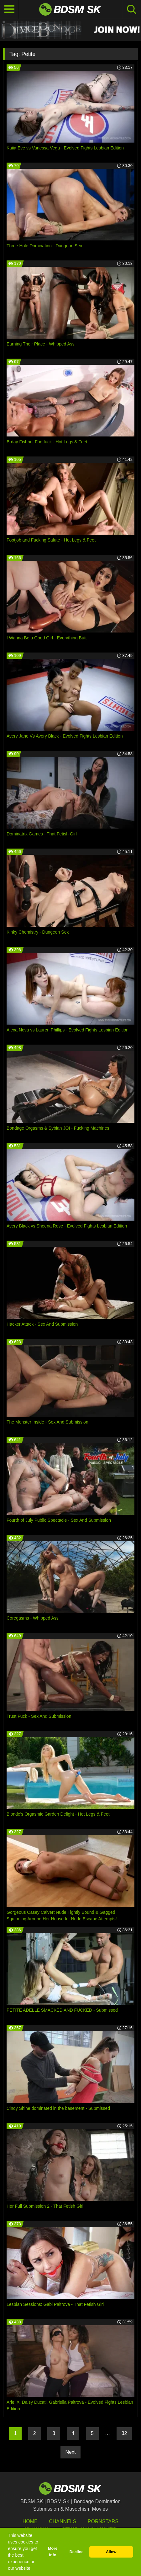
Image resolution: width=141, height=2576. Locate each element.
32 (124, 2433)
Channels (62, 2521)
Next (70, 2452)
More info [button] (52, 2551)
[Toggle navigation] (9, 9)
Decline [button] (77, 2552)
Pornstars (103, 2521)
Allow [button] (111, 2552)
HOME (30, 2521)
